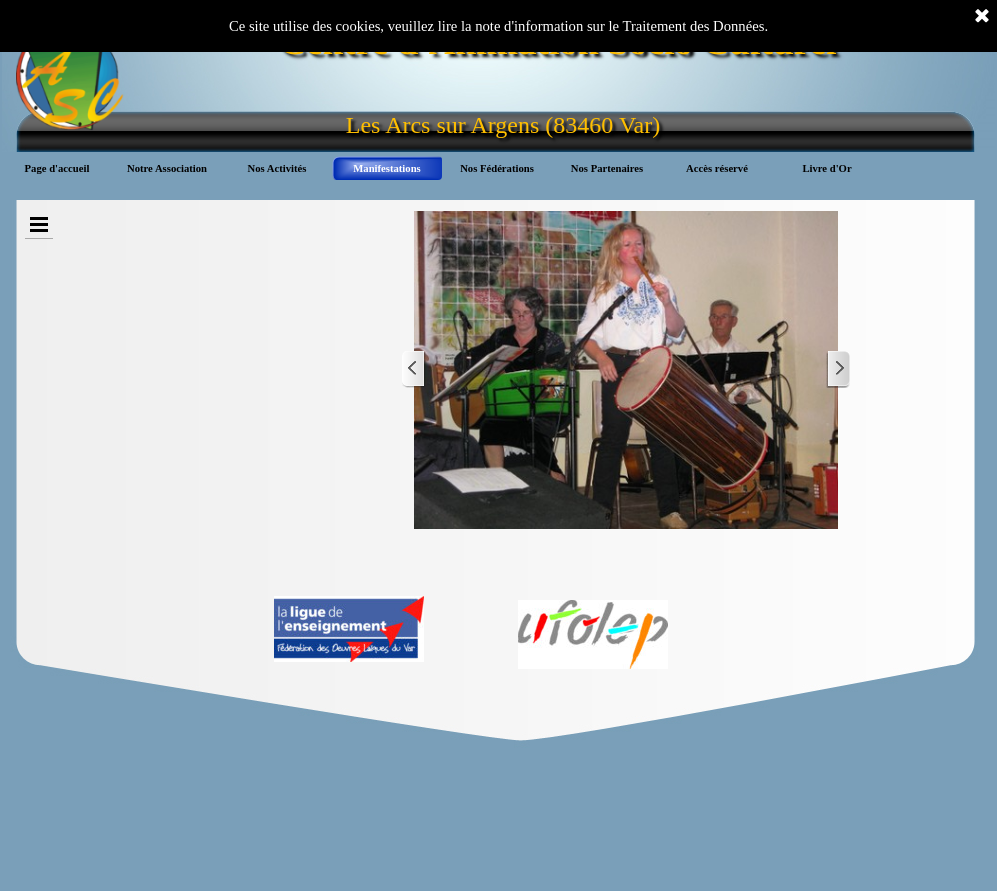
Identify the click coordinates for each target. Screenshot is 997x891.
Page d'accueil (57, 168)
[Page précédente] (414, 369)
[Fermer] (982, 17)
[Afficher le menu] (39, 224)
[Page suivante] (838, 369)
